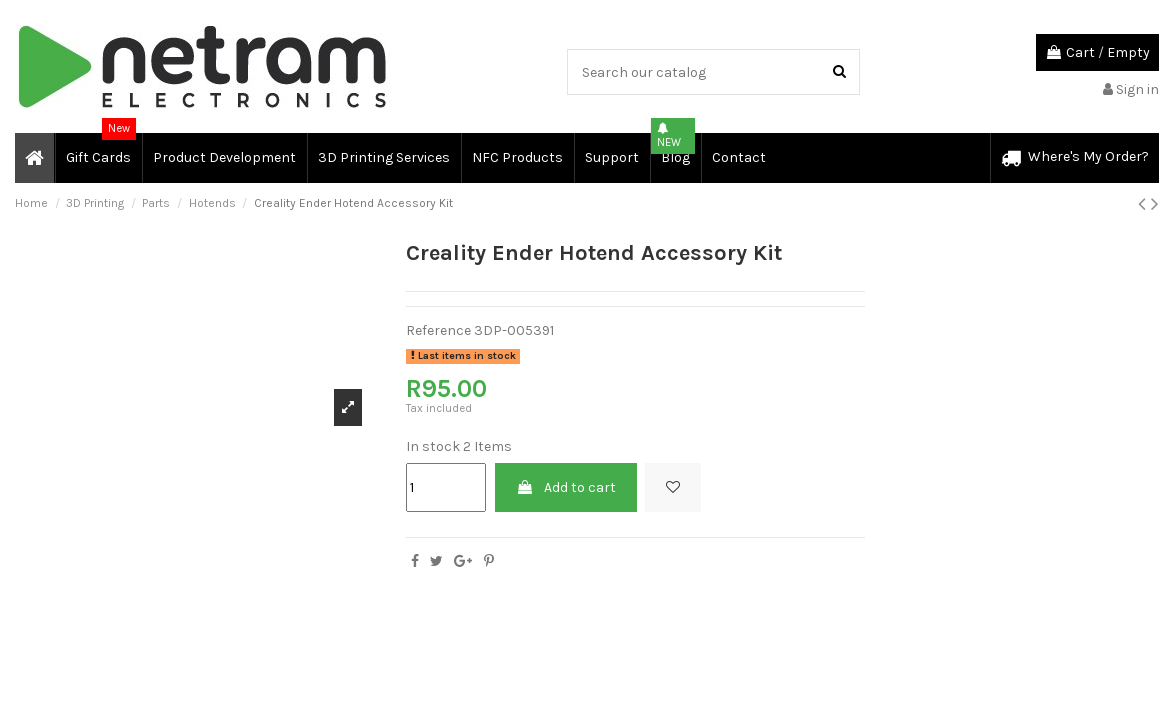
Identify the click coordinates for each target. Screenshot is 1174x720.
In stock (433, 446)
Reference (438, 330)
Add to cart (566, 487)
